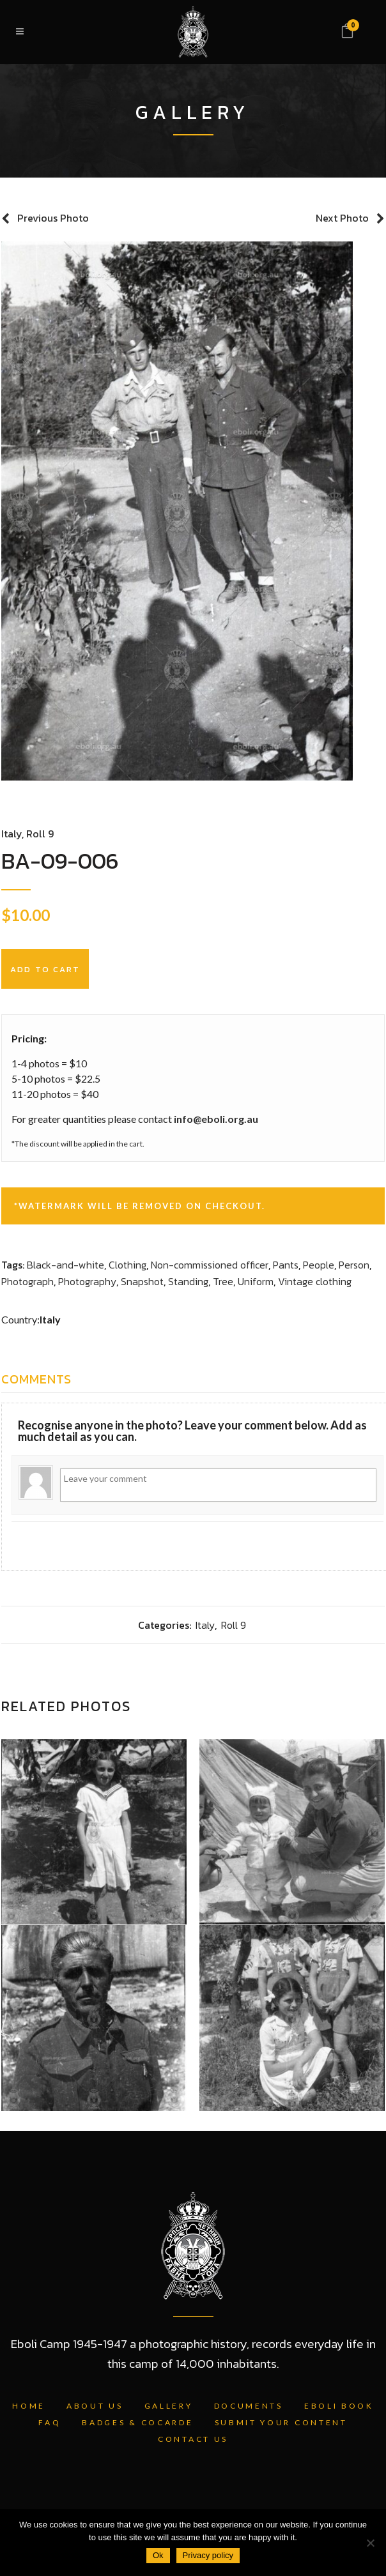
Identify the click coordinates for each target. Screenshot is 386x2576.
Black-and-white (65, 1264)
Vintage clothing (314, 1281)
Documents (248, 2406)
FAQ (49, 2422)
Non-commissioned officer (209, 1264)
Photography (87, 1281)
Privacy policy (208, 2555)
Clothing (127, 1264)
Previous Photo (53, 217)
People (318, 1264)
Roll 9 (40, 833)
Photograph (27, 1281)
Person (354, 1264)
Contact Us (193, 2439)
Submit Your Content (281, 2422)
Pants (285, 1264)
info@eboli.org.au (216, 1119)
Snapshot (142, 1281)
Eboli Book (339, 2406)
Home (28, 2406)
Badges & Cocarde (137, 2422)
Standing (188, 1281)
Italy (11, 833)
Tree (223, 1281)
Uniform (256, 1281)
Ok (158, 2555)
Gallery (168, 2406)
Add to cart (45, 969)
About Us (94, 2406)
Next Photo (342, 217)
